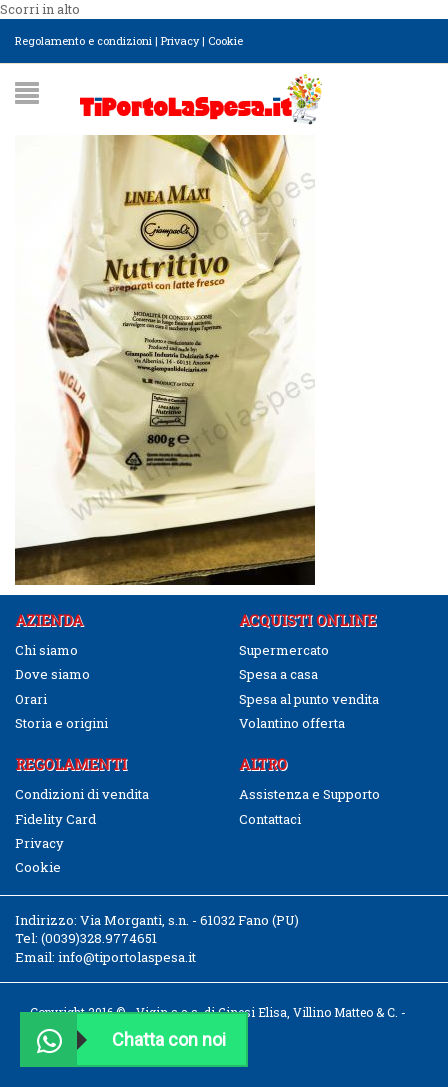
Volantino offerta (292, 723)
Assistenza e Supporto (309, 794)
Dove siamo (52, 674)
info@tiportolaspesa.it (127, 957)
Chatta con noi (124, 1039)
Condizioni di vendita (82, 794)
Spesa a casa (278, 674)
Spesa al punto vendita (309, 699)
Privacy (180, 40)
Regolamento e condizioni (83, 40)
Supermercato (284, 650)
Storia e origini (61, 723)
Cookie (225, 40)
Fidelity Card (55, 819)
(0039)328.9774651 (99, 938)
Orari (31, 699)
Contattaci (270, 819)
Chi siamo (46, 650)
